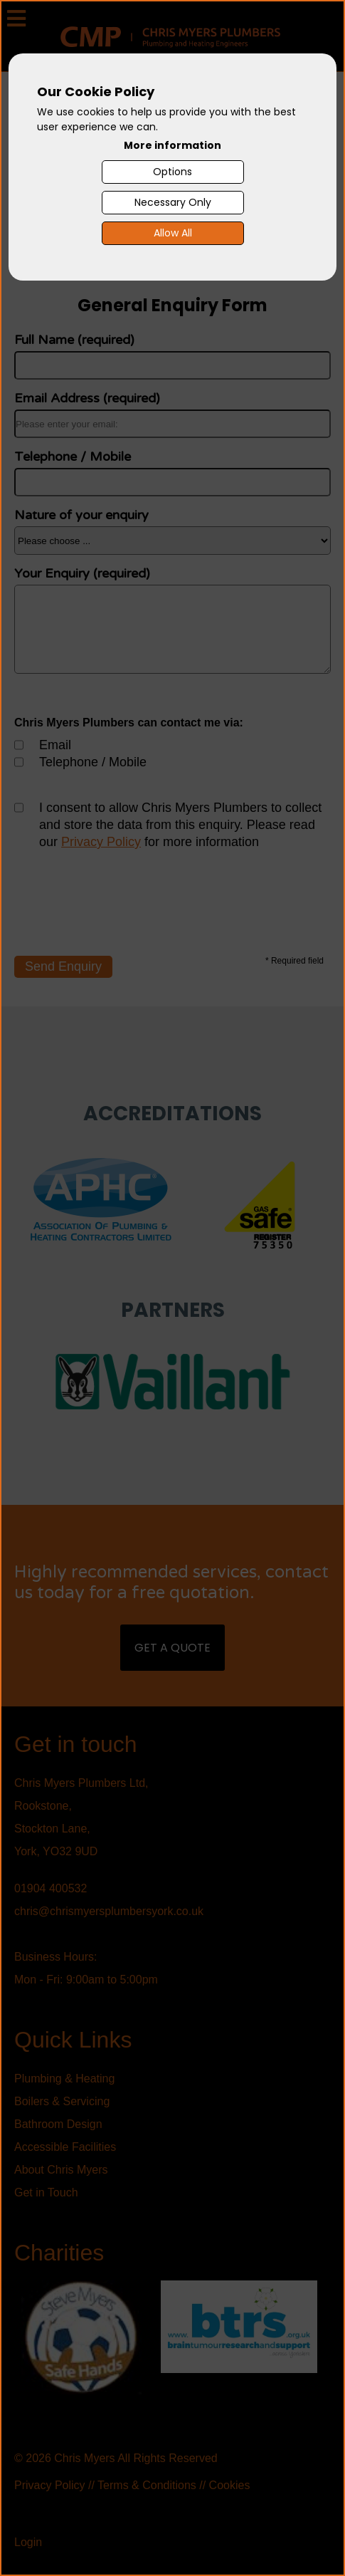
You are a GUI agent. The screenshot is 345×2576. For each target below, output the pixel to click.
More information (172, 145)
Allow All (173, 233)
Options (172, 172)
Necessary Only (172, 202)
